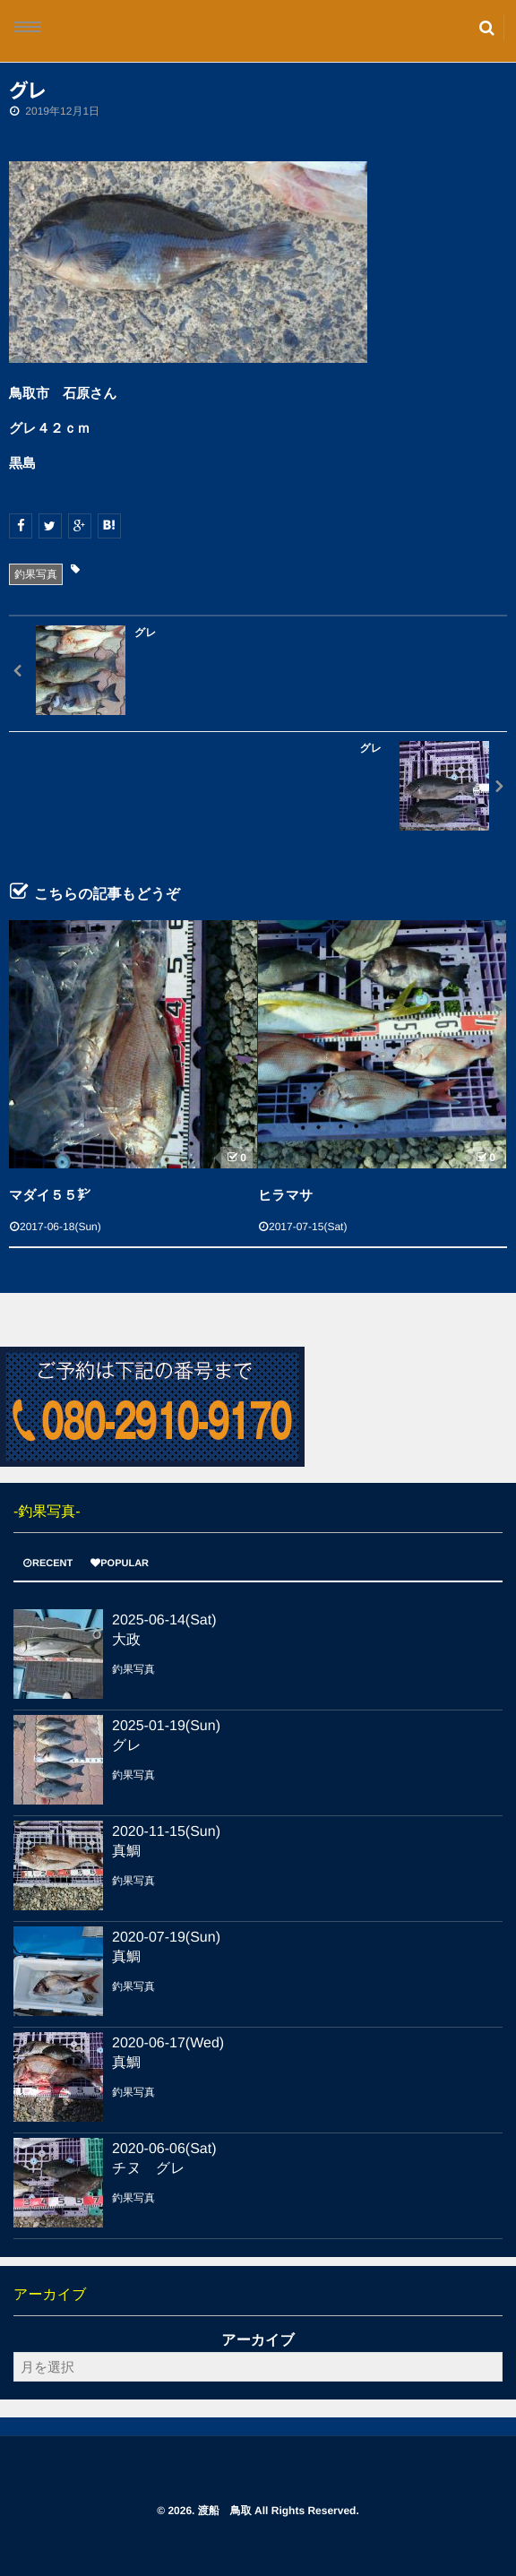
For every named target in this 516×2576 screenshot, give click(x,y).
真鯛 (126, 1851)
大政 (126, 1640)
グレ (127, 1745)
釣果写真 (35, 574)
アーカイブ (258, 2340)
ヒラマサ (285, 1195)
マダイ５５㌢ (49, 1195)
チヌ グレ (148, 2168)
